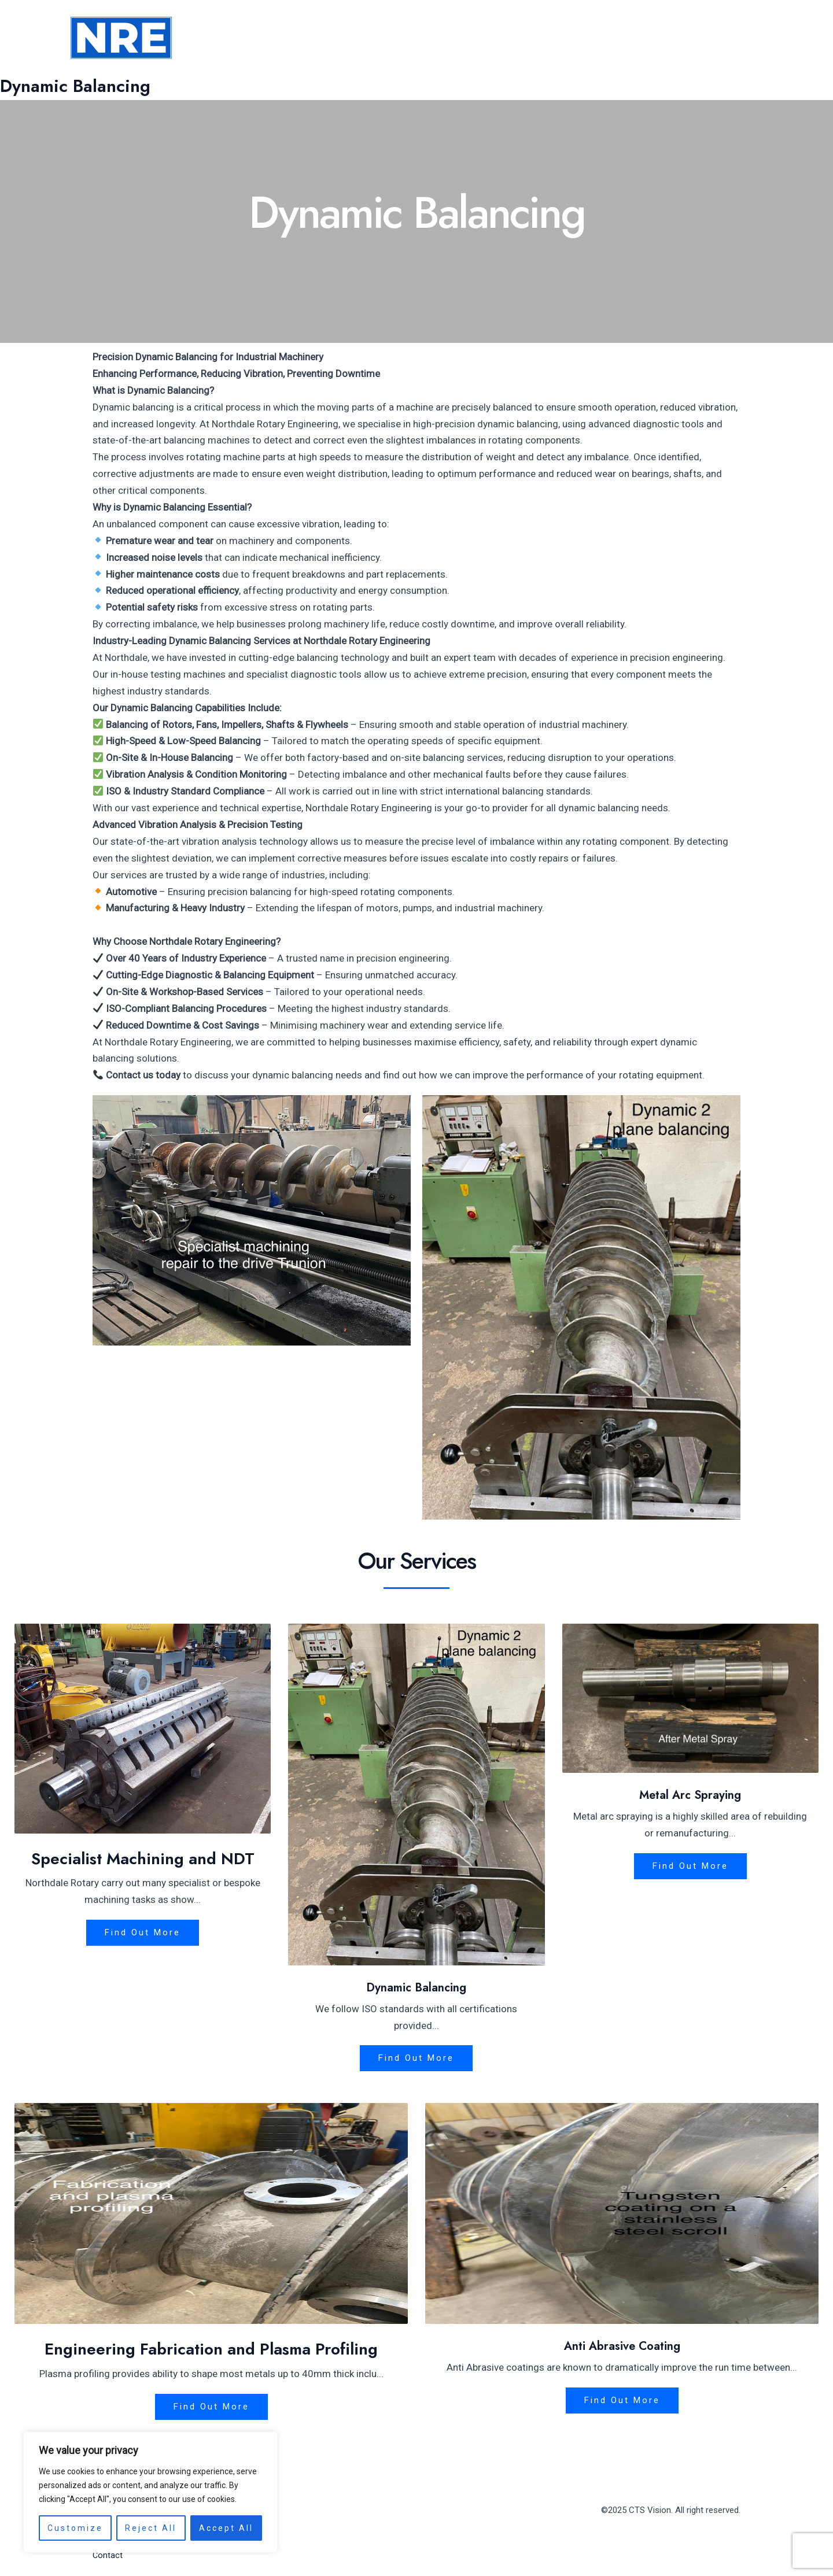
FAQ (682, 38)
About (562, 38)
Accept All (226, 2528)
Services (625, 38)
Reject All (150, 2528)
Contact (732, 38)
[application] (647, 38)
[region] (150, 2492)
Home (514, 38)
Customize (75, 2528)
